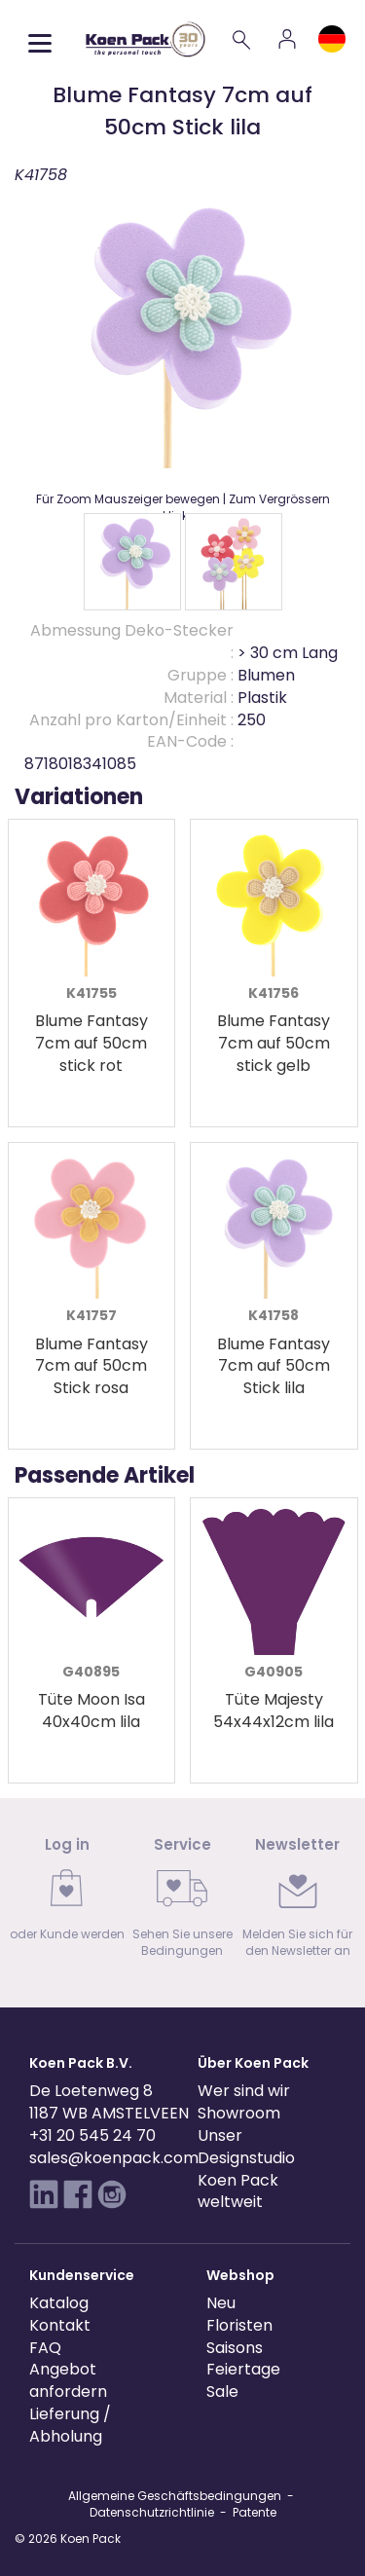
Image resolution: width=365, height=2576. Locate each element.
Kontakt (60, 2325)
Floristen (239, 2325)
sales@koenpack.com (114, 2158)
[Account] (287, 39)
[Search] (242, 39)
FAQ (45, 2348)
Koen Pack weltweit (238, 2191)
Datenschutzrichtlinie (152, 2512)
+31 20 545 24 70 (92, 2135)
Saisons (234, 2348)
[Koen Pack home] (145, 39)
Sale (222, 2391)
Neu (221, 2303)
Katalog (59, 2303)
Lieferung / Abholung (70, 2425)
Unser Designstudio (246, 2146)
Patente (254, 2512)
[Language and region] (331, 39)
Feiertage (243, 2369)
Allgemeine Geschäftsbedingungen (174, 2495)
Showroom (239, 2113)
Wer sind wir (244, 2090)
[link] (67, 1895)
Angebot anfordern (68, 2380)
